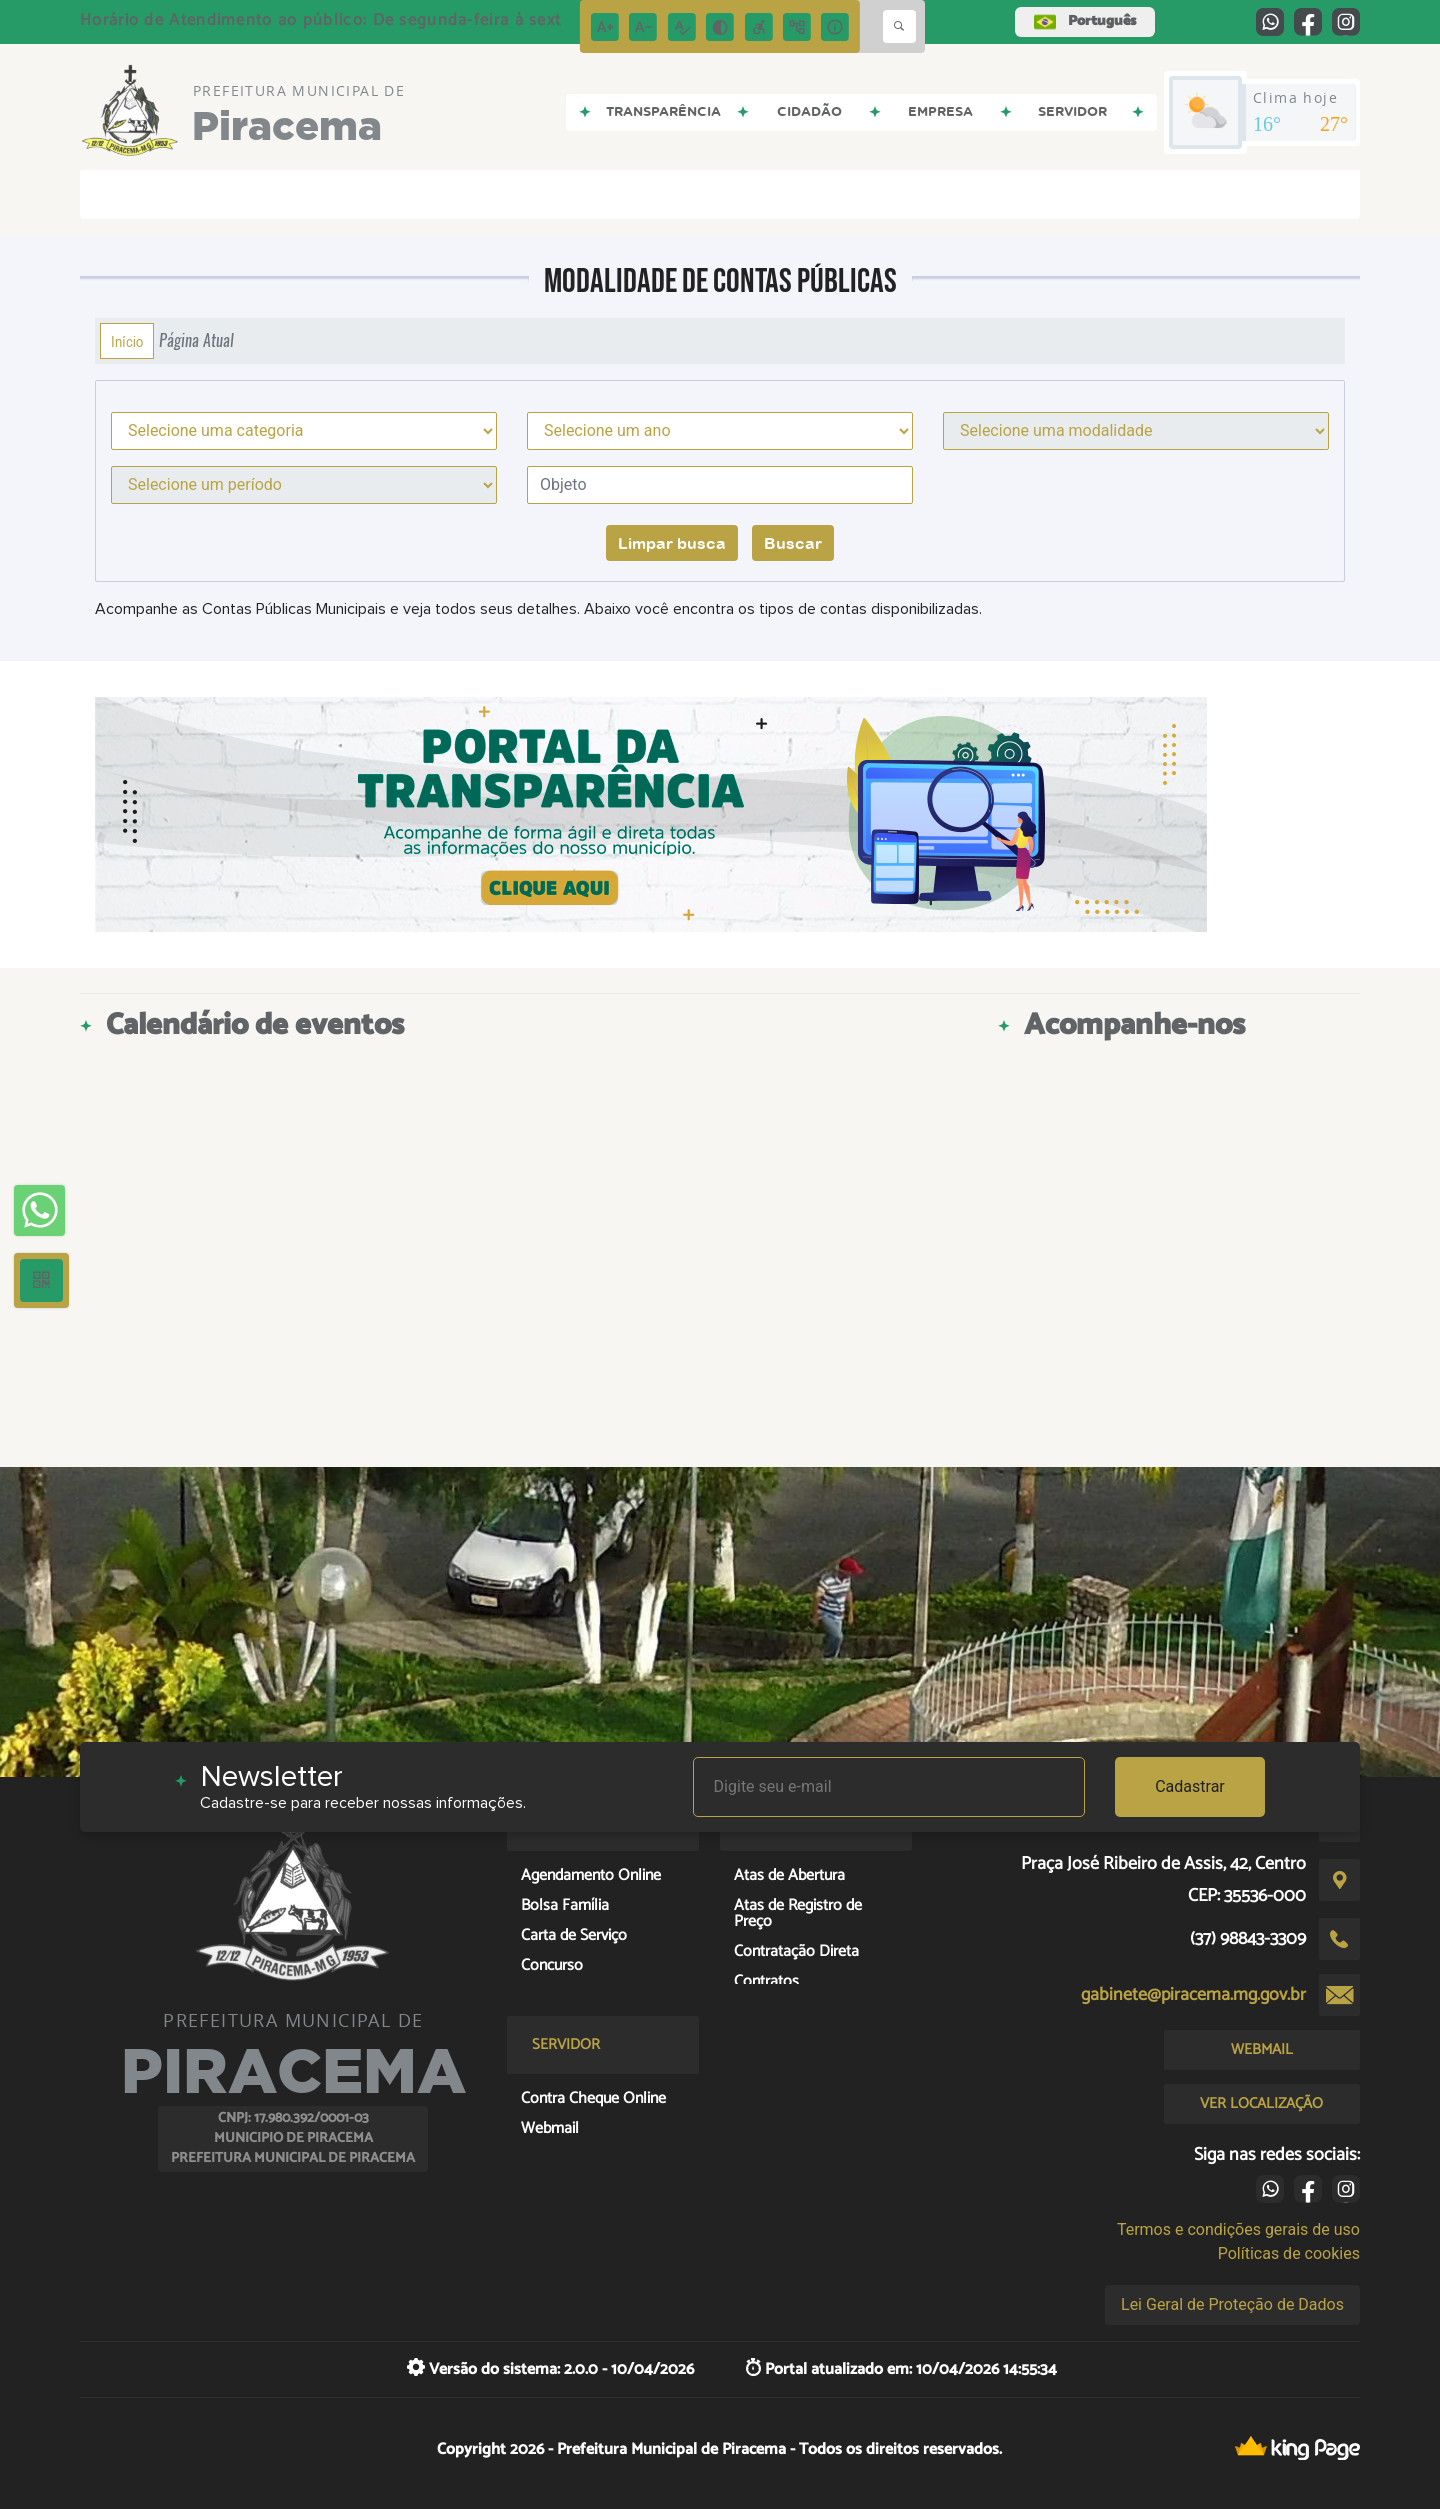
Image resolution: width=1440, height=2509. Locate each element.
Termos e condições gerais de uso (1238, 2229)
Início (127, 341)
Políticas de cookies (1289, 2253)
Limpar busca (672, 543)
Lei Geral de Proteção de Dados (1232, 2304)
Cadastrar (1190, 1786)
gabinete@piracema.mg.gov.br (1193, 1995)
